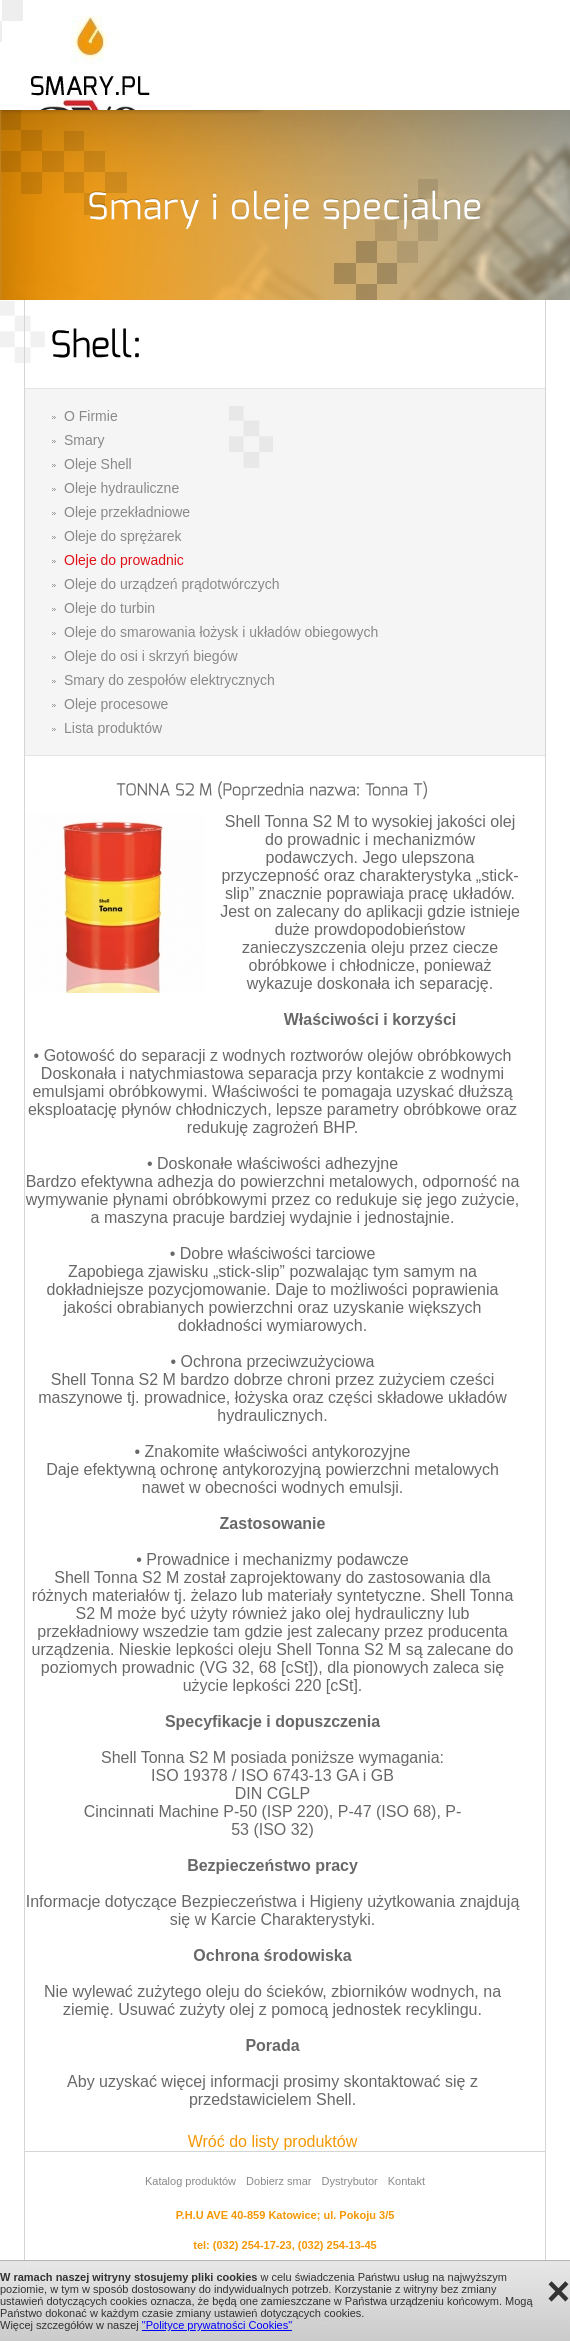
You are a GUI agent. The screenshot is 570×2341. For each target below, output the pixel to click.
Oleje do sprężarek (123, 536)
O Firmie (91, 416)
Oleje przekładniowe (127, 512)
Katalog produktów (190, 2181)
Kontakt (406, 2181)
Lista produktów (113, 728)
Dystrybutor (349, 2181)
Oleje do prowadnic (124, 560)
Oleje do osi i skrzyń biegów (151, 656)
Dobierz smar (278, 2181)
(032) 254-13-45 (337, 2245)
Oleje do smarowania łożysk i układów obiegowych (221, 632)
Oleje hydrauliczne (121, 488)
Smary (84, 440)
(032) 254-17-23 (252, 2245)
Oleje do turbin (109, 608)
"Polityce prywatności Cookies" (217, 2325)
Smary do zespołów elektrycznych (169, 680)
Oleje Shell (98, 464)
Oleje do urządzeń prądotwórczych (172, 584)
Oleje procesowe (116, 704)
